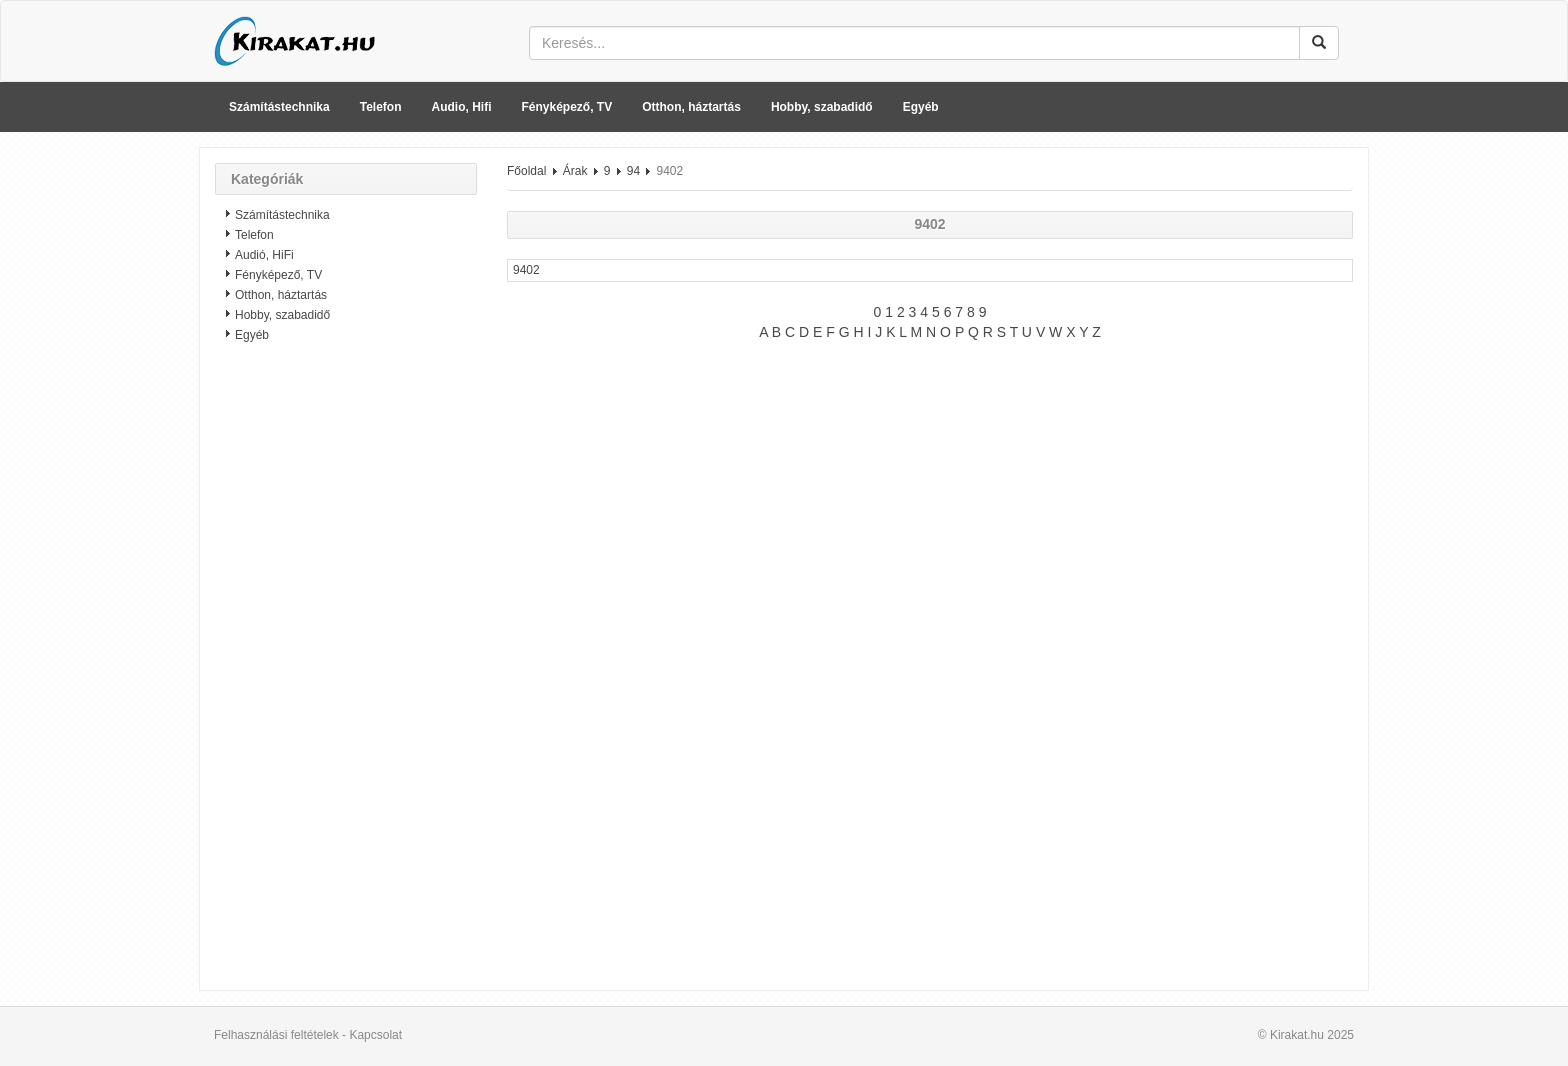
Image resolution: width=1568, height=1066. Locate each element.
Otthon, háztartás (691, 107)
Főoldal (526, 171)
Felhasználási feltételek (276, 1035)
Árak (575, 171)
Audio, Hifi (462, 107)
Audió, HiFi (264, 255)
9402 (526, 270)
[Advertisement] (346, 675)
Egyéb (921, 107)
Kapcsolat (375, 1035)
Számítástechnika (279, 107)
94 (633, 171)
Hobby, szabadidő (822, 107)
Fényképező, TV (567, 107)
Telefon (381, 107)
